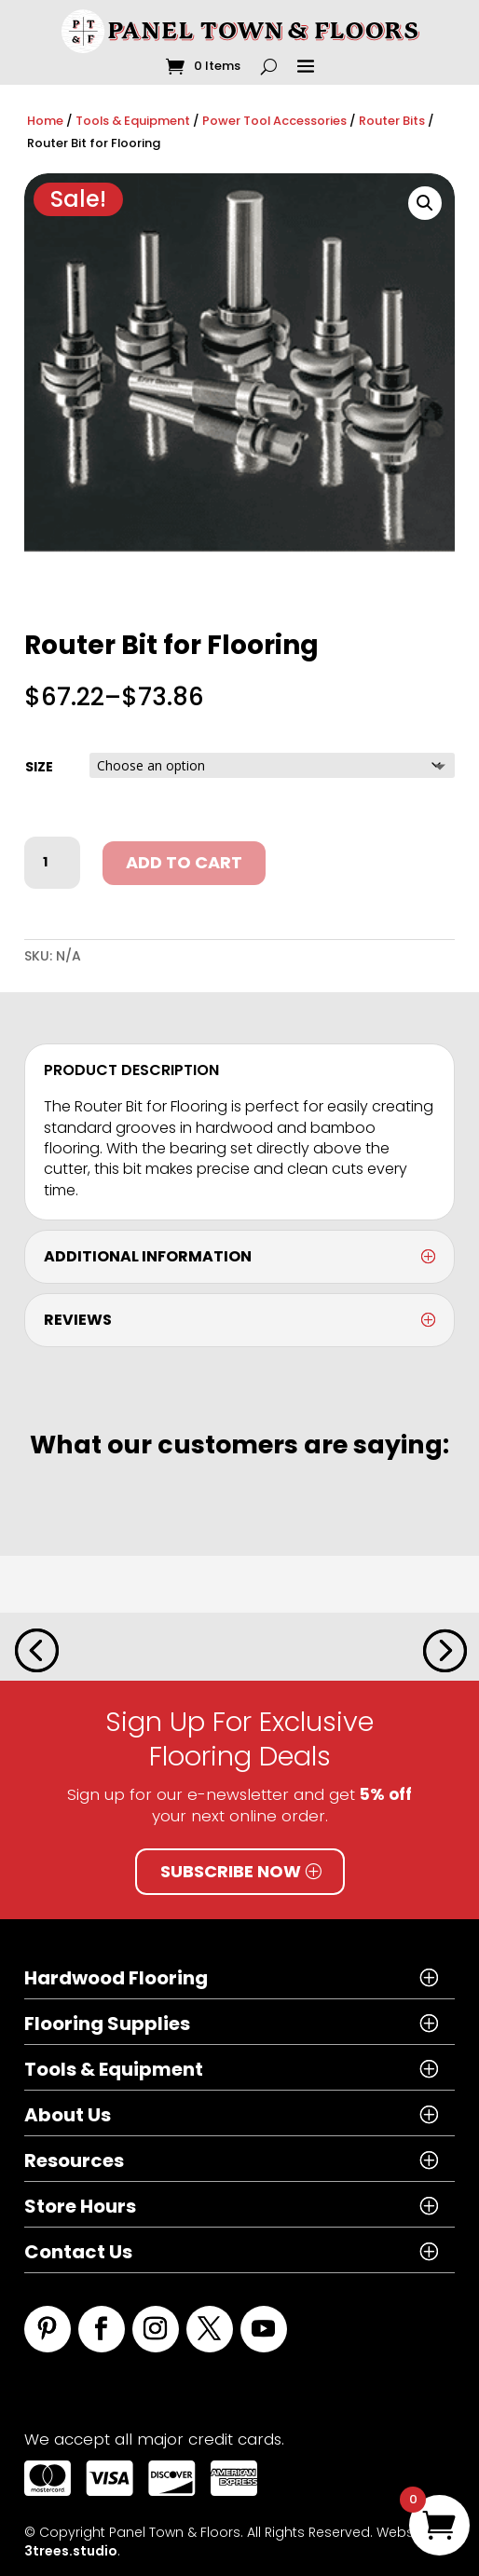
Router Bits (392, 120)
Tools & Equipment (132, 120)
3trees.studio (70, 2551)
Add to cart (184, 862)
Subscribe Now (230, 1871)
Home (45, 120)
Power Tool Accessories (274, 120)
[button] (425, 203)
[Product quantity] (52, 863)
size (39, 766)
